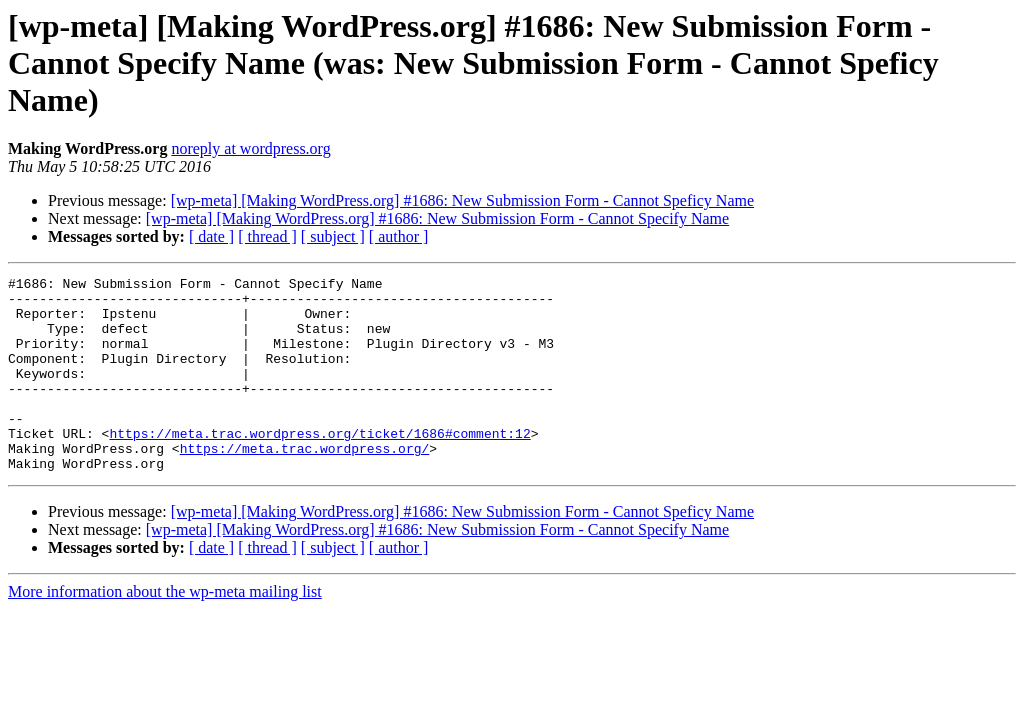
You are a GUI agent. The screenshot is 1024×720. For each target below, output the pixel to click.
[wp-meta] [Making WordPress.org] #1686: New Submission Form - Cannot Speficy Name (462, 200)
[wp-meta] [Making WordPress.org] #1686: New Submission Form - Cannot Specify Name (437, 218)
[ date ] (211, 236)
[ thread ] (267, 236)
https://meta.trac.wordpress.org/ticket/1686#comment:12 (319, 466)
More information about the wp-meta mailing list (165, 630)
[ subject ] (333, 236)
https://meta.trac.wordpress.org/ (305, 484)
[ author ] (399, 236)
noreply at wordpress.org (250, 148)
